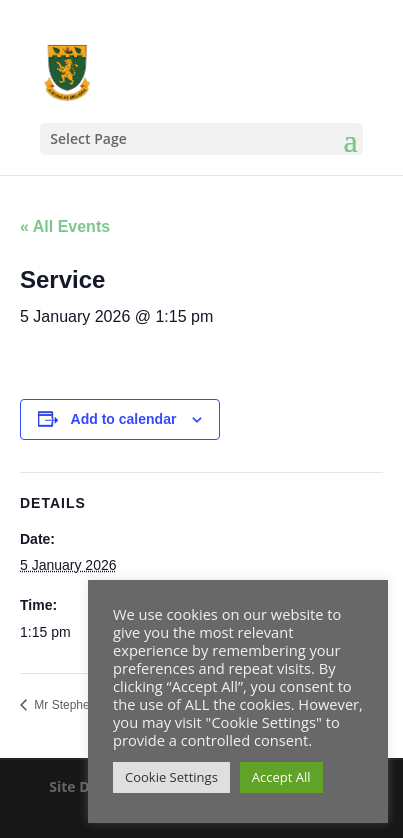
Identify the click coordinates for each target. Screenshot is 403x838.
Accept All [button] (281, 777)
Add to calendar (124, 419)
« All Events (65, 226)
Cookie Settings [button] (171, 777)
